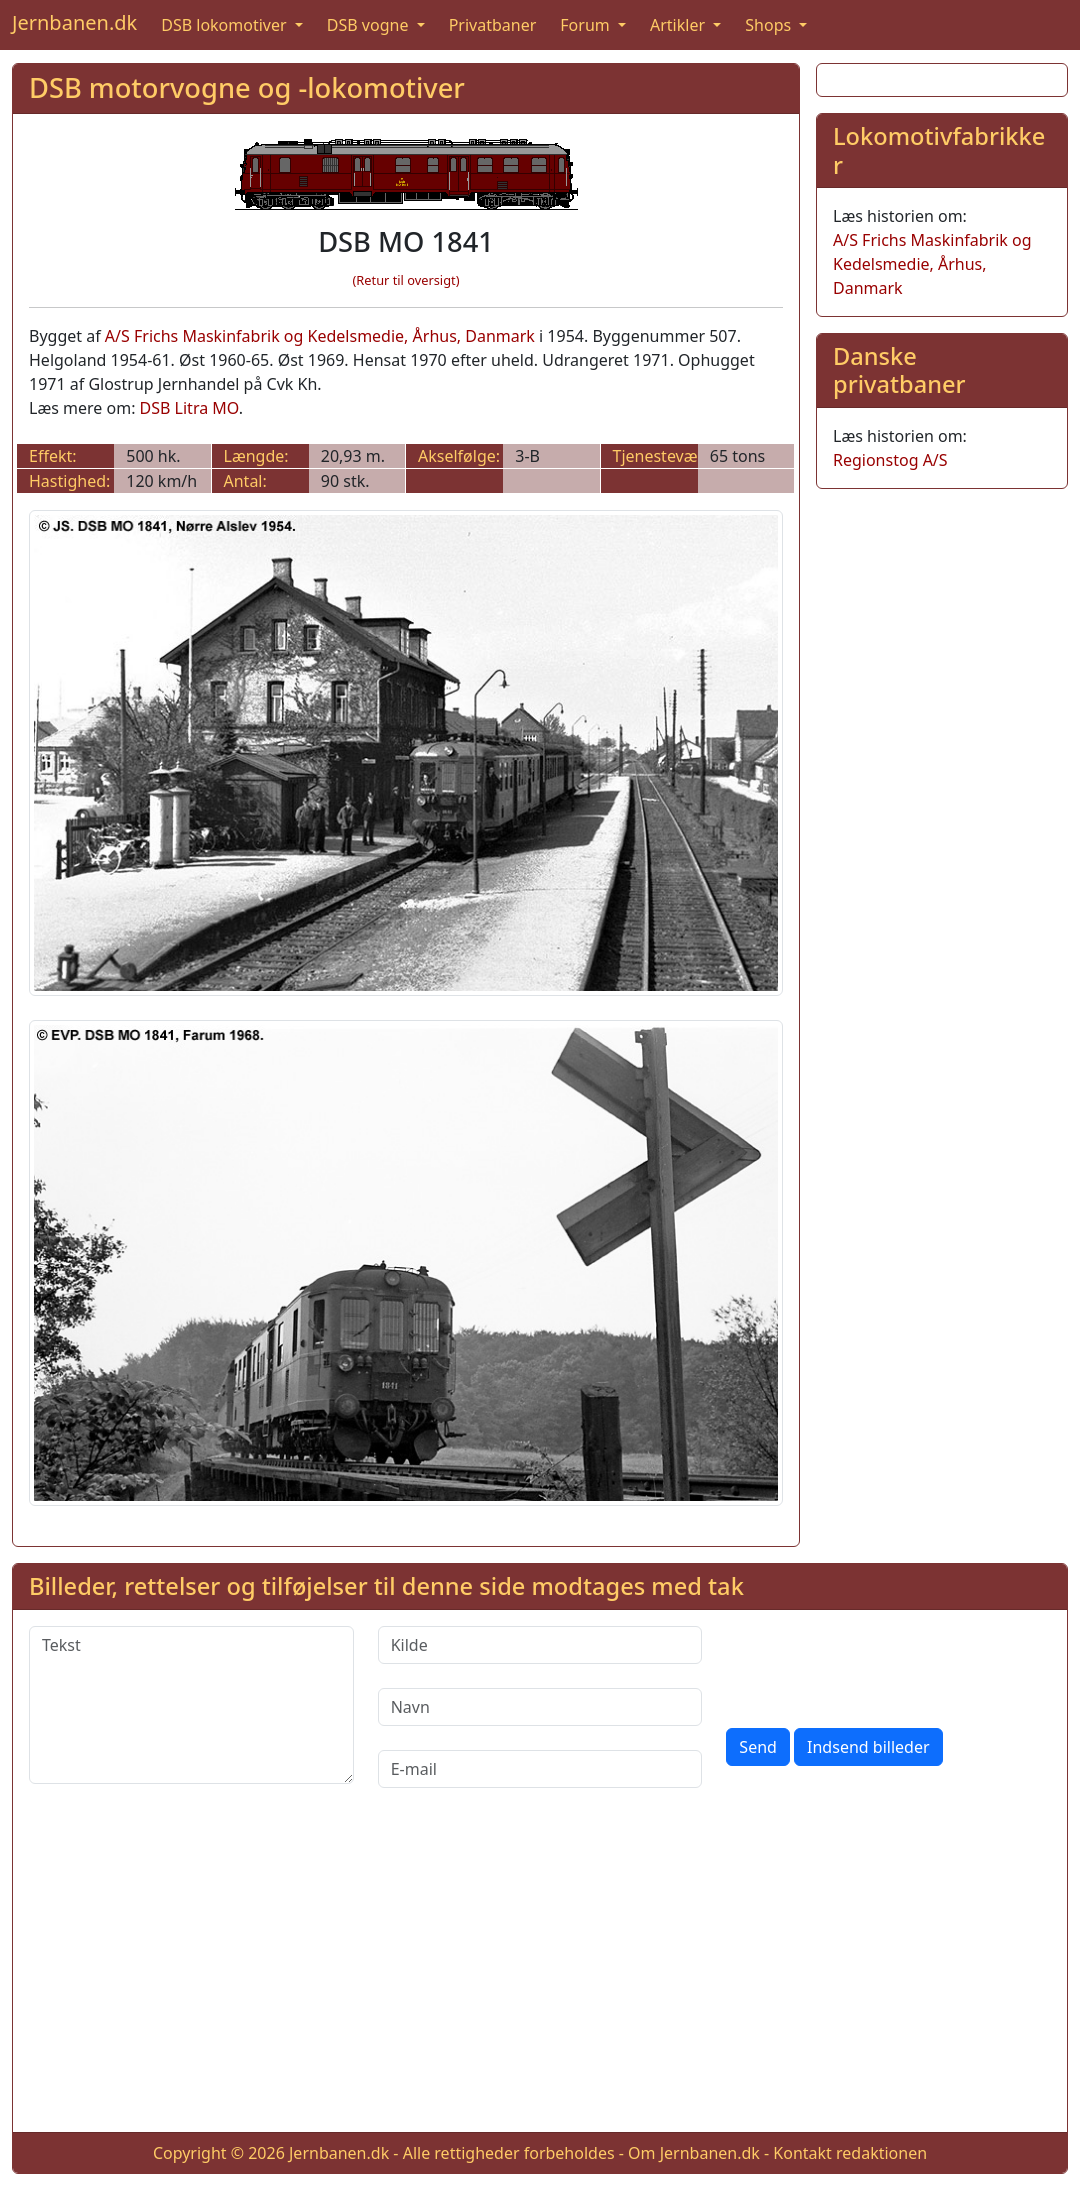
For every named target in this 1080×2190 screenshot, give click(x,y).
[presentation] (878, 1665)
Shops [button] (770, 25)
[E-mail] (540, 1769)
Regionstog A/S (890, 460)
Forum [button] (587, 25)
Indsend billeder (868, 1747)
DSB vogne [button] (370, 25)
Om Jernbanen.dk (694, 2153)
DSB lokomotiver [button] (226, 25)
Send (758, 1747)
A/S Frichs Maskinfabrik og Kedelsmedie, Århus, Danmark (320, 336)
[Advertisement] (540, 1976)
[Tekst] (191, 1705)
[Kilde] (540, 1645)
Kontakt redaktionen (850, 2153)
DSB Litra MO (189, 408)
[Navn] (540, 1707)
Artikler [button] (679, 25)
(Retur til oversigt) (406, 280)
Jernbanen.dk (74, 22)
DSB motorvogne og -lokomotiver (247, 87)
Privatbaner (493, 25)
